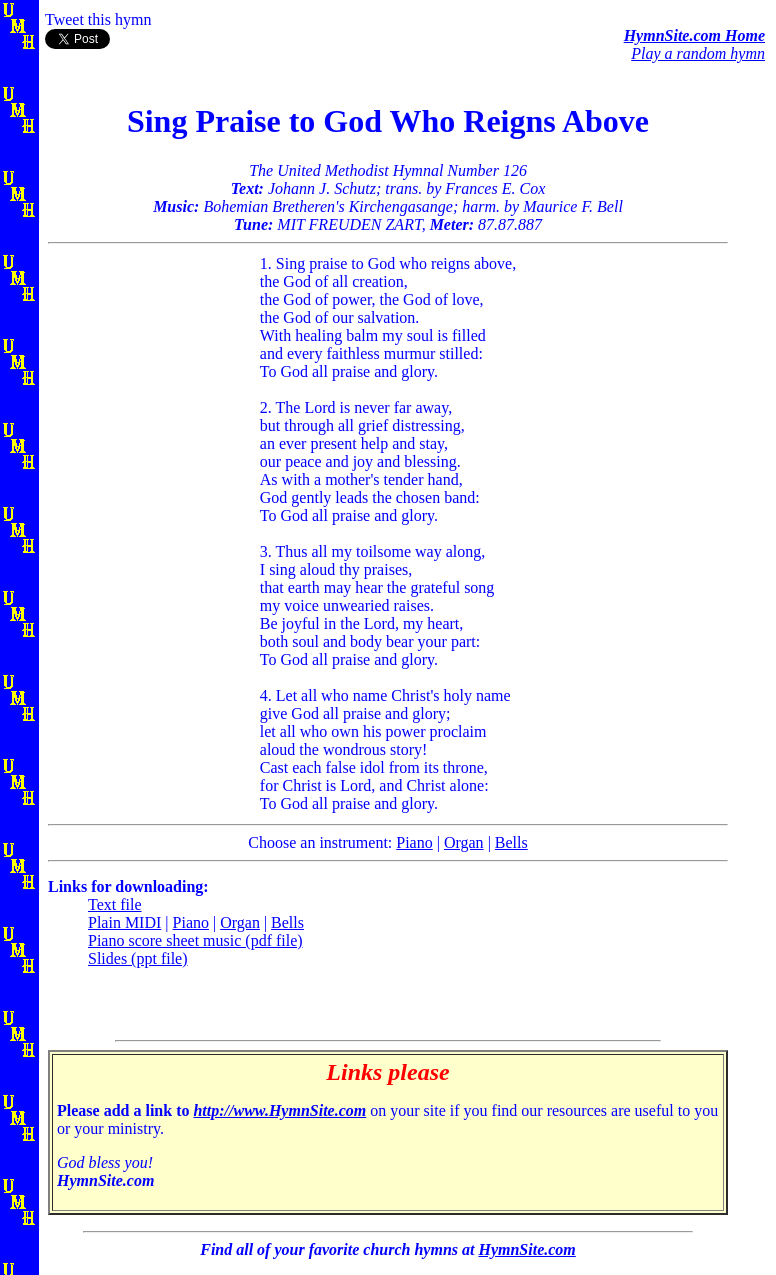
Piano (414, 842)
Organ (464, 842)
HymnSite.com (526, 1249)
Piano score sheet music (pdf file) (195, 940)
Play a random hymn (698, 53)
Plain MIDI (124, 922)
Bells (511, 842)
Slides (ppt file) (138, 958)
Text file (115, 904)
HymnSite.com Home (694, 35)
